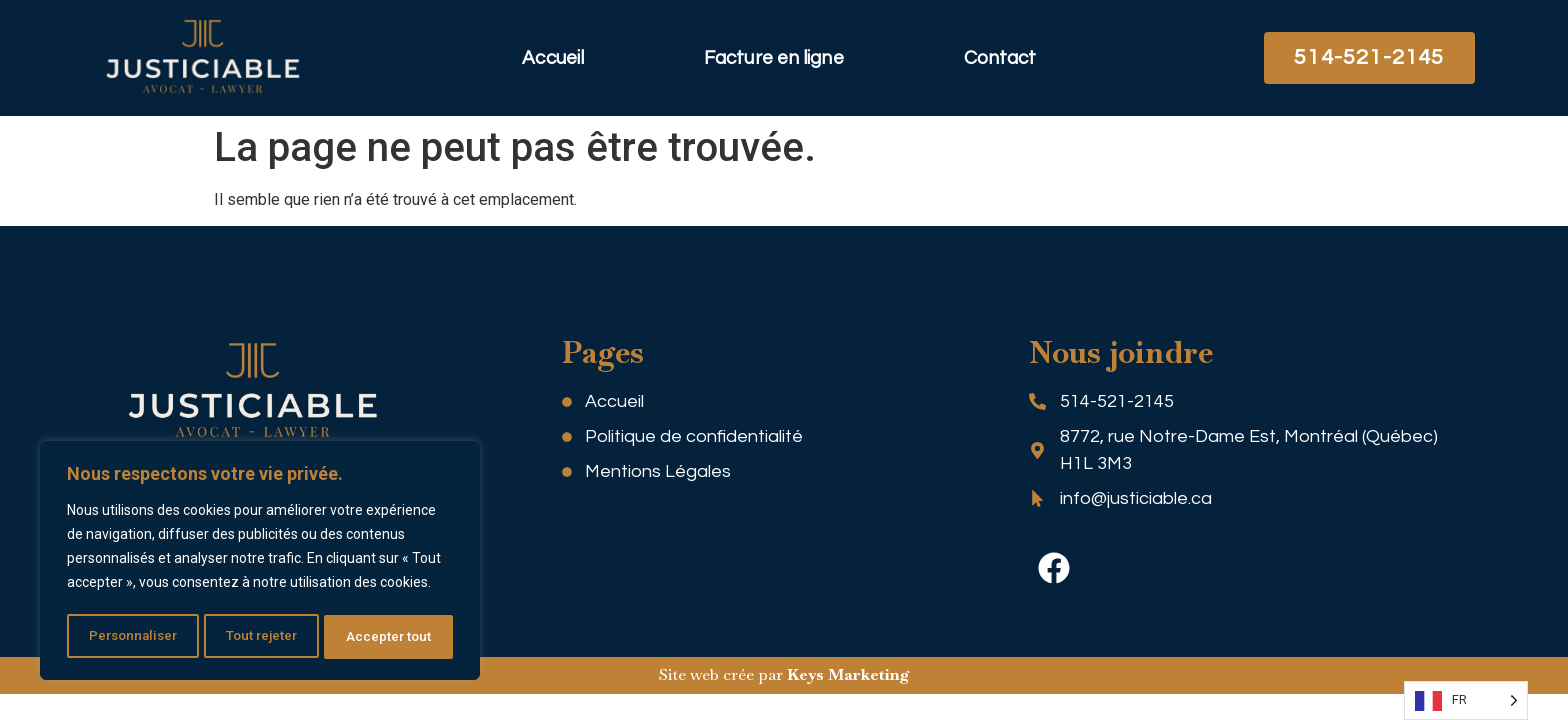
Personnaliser (133, 637)
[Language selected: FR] (1466, 700)
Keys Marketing (848, 674)
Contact (1000, 58)
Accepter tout (390, 637)
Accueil (553, 58)
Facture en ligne (774, 58)
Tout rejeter (263, 637)
